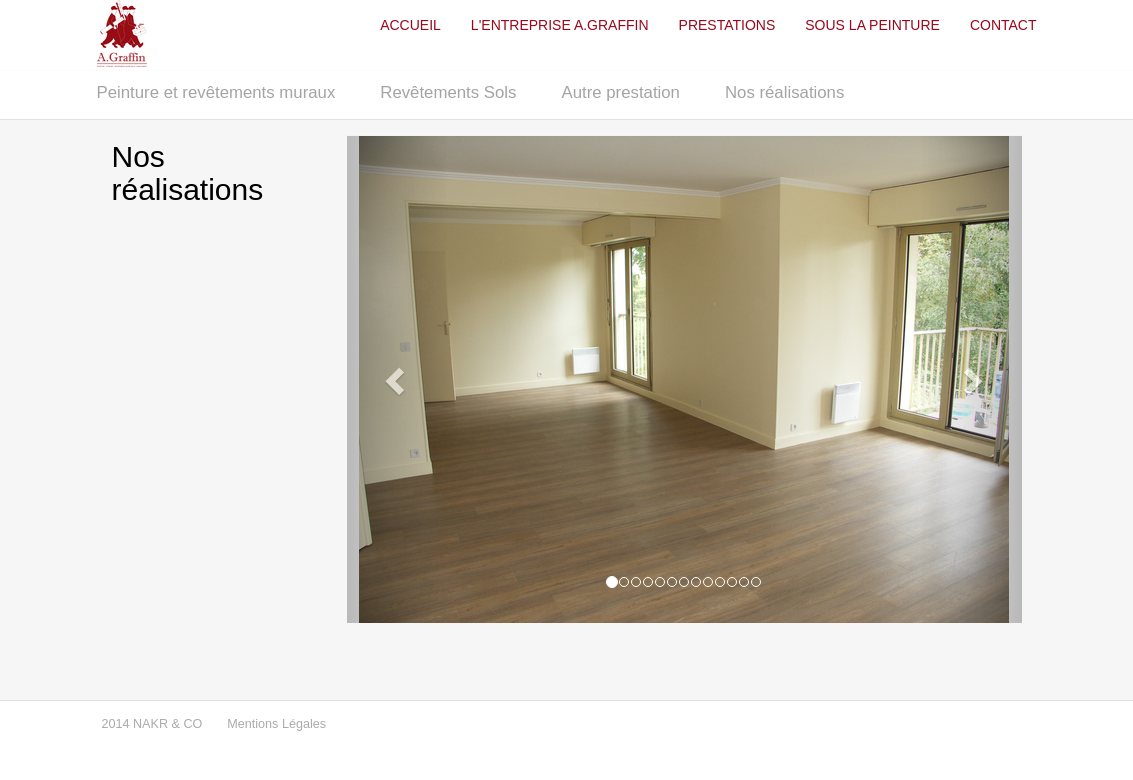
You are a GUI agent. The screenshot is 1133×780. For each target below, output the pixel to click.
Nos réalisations (784, 92)
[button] (397, 379)
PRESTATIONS (727, 25)
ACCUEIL (410, 25)
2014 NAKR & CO (152, 724)
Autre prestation (620, 92)
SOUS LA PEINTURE (872, 25)
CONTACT (1003, 25)
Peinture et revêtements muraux (216, 92)
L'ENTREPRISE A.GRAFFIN (560, 25)
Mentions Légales (276, 724)
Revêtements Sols (448, 92)
